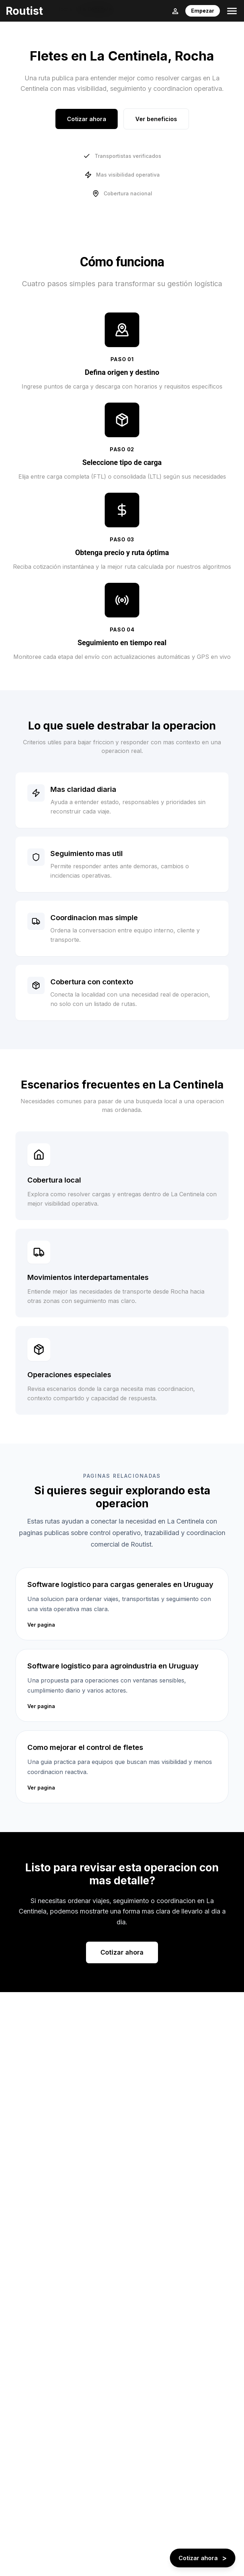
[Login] (175, 10)
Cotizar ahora (86, 119)
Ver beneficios (156, 119)
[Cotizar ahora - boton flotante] (202, 2558)
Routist (24, 10)
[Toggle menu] (232, 11)
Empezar (202, 11)
